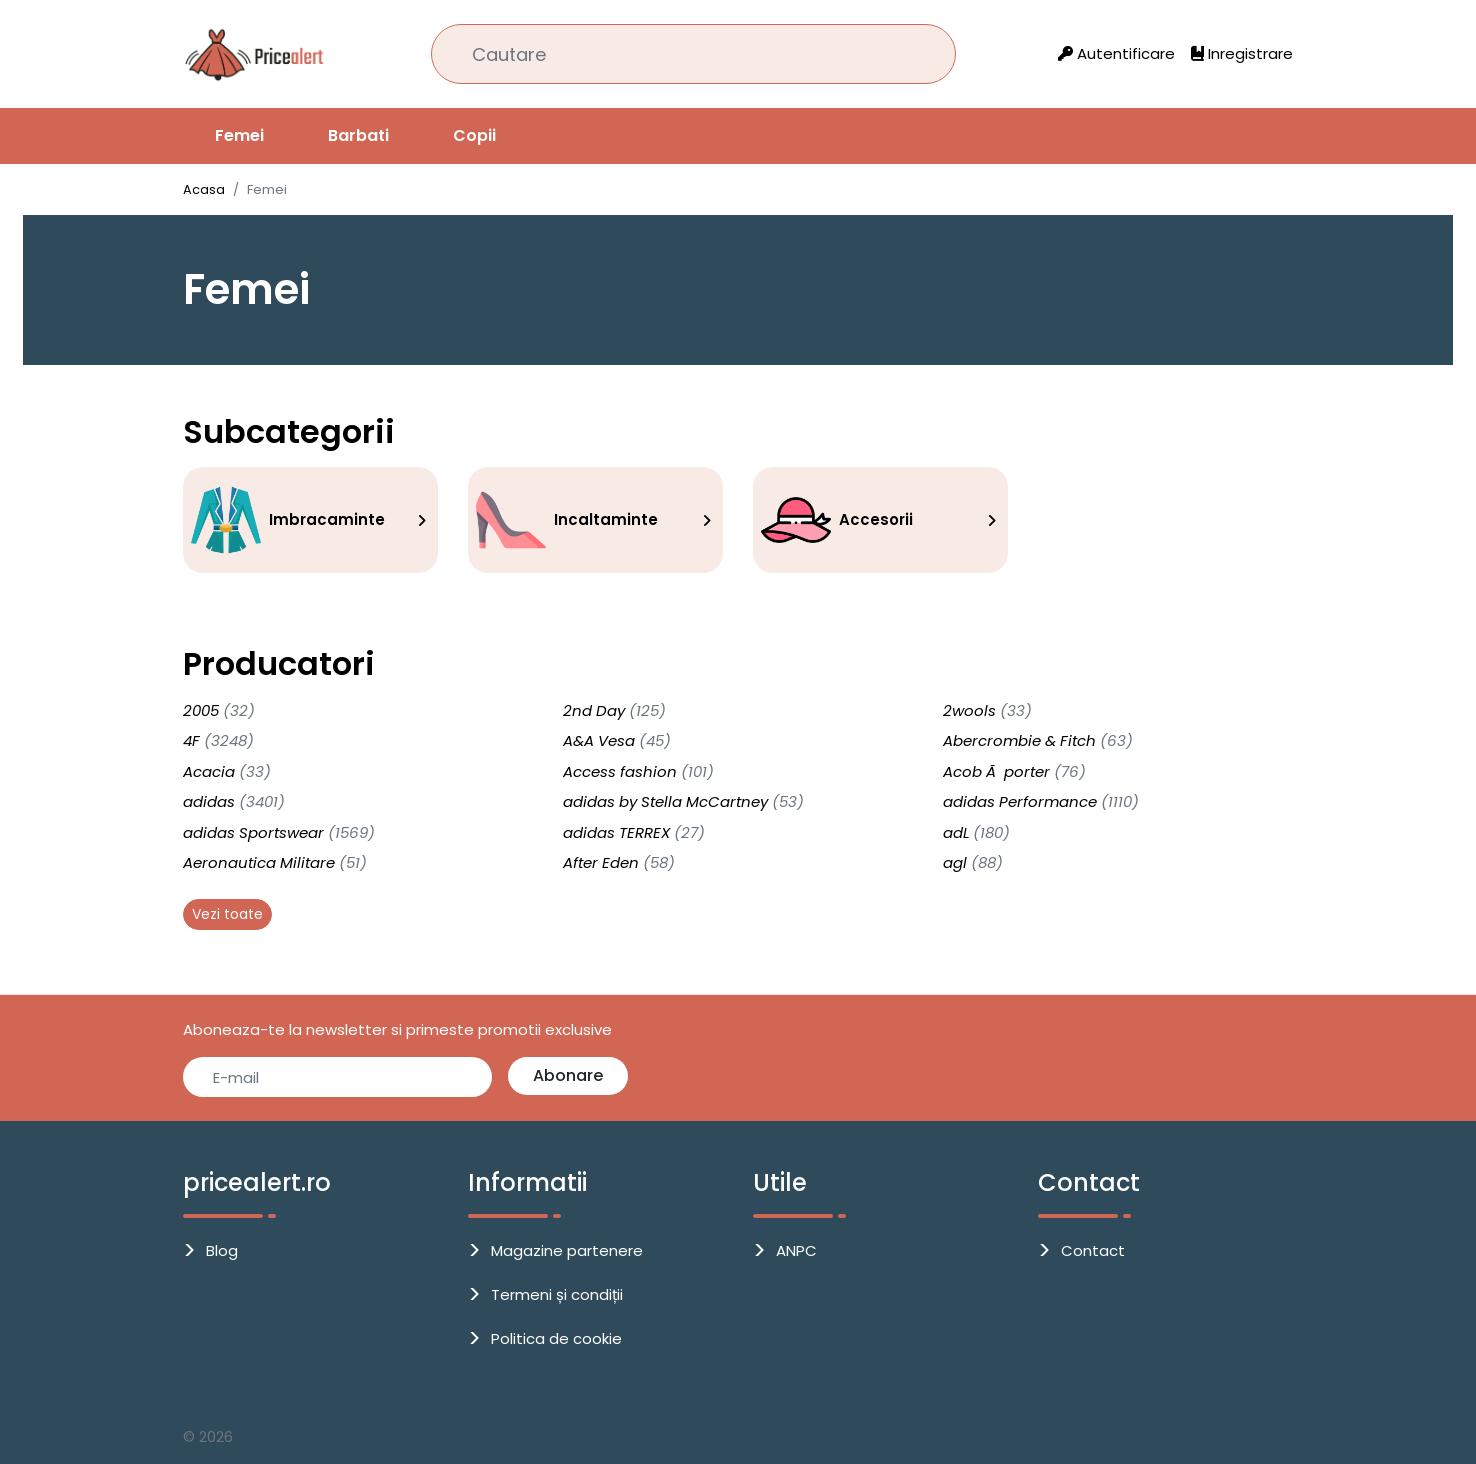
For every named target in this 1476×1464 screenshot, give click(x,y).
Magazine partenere (567, 1250)
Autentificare (1116, 53)
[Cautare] (693, 54)
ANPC (796, 1250)
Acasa (204, 189)
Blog (222, 1250)
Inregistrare (1242, 53)
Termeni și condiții (557, 1294)
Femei (239, 135)
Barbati (358, 135)
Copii (474, 135)
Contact (1093, 1250)
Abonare (568, 1075)
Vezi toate (227, 914)
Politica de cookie (556, 1338)
